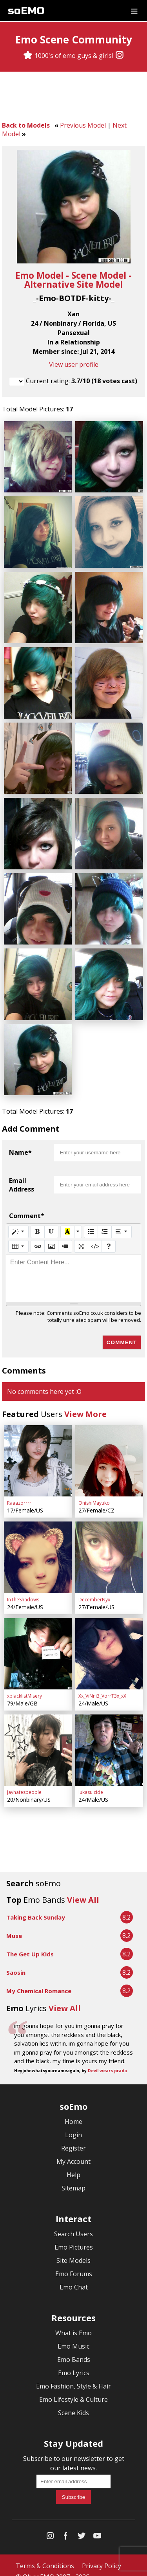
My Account (73, 2149)
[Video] (65, 1237)
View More (85, 1405)
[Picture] (51, 1237)
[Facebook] (66, 2525)
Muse (14, 1923)
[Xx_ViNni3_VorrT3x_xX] (109, 1643)
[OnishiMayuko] (109, 1452)
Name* (20, 1144)
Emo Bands (73, 2347)
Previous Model (83, 125)
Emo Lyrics (73, 2360)
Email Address (21, 1176)
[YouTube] (97, 2525)
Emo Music (73, 2334)
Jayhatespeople (24, 1780)
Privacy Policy (101, 2553)
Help (73, 2162)
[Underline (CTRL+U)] (51, 1223)
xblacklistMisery (24, 1684)
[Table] (18, 1237)
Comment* (26, 1207)
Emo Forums (73, 2261)
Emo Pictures (73, 2235)
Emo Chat (74, 2275)
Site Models (73, 2248)
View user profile (73, 364)
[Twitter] (81, 2525)
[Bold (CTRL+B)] (38, 1223)
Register (73, 2136)
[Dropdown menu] (134, 10)
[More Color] (78, 1223)
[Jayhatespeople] (38, 1738)
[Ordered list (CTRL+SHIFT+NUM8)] (105, 1223)
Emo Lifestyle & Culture (73, 2387)
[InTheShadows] (38, 1547)
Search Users (73, 2221)
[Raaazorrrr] (38, 1452)
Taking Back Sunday (35, 1905)
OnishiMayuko (94, 1493)
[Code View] (95, 1237)
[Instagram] (119, 55)
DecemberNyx (94, 1589)
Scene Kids (73, 2400)
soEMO (26, 11)
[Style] (18, 1223)
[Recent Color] (67, 1223)
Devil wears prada (107, 2058)
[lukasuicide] (109, 1738)
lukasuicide (90, 1780)
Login (73, 2122)
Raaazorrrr (19, 1493)
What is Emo (73, 2320)
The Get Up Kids (30, 1942)
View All (83, 1887)
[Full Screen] (81, 1237)
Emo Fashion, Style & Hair (73, 2374)
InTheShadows (23, 1589)
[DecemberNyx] (109, 1547)
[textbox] (73, 1269)
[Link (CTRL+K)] (38, 1237)
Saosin (15, 1960)
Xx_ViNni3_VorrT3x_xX (102, 1684)
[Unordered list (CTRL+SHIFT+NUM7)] (91, 1223)
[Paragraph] (121, 1223)
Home (73, 2109)
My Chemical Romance (38, 1979)
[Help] (109, 1237)
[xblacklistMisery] (38, 1643)
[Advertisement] (74, 97)
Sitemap (73, 2176)
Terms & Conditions (45, 2553)
